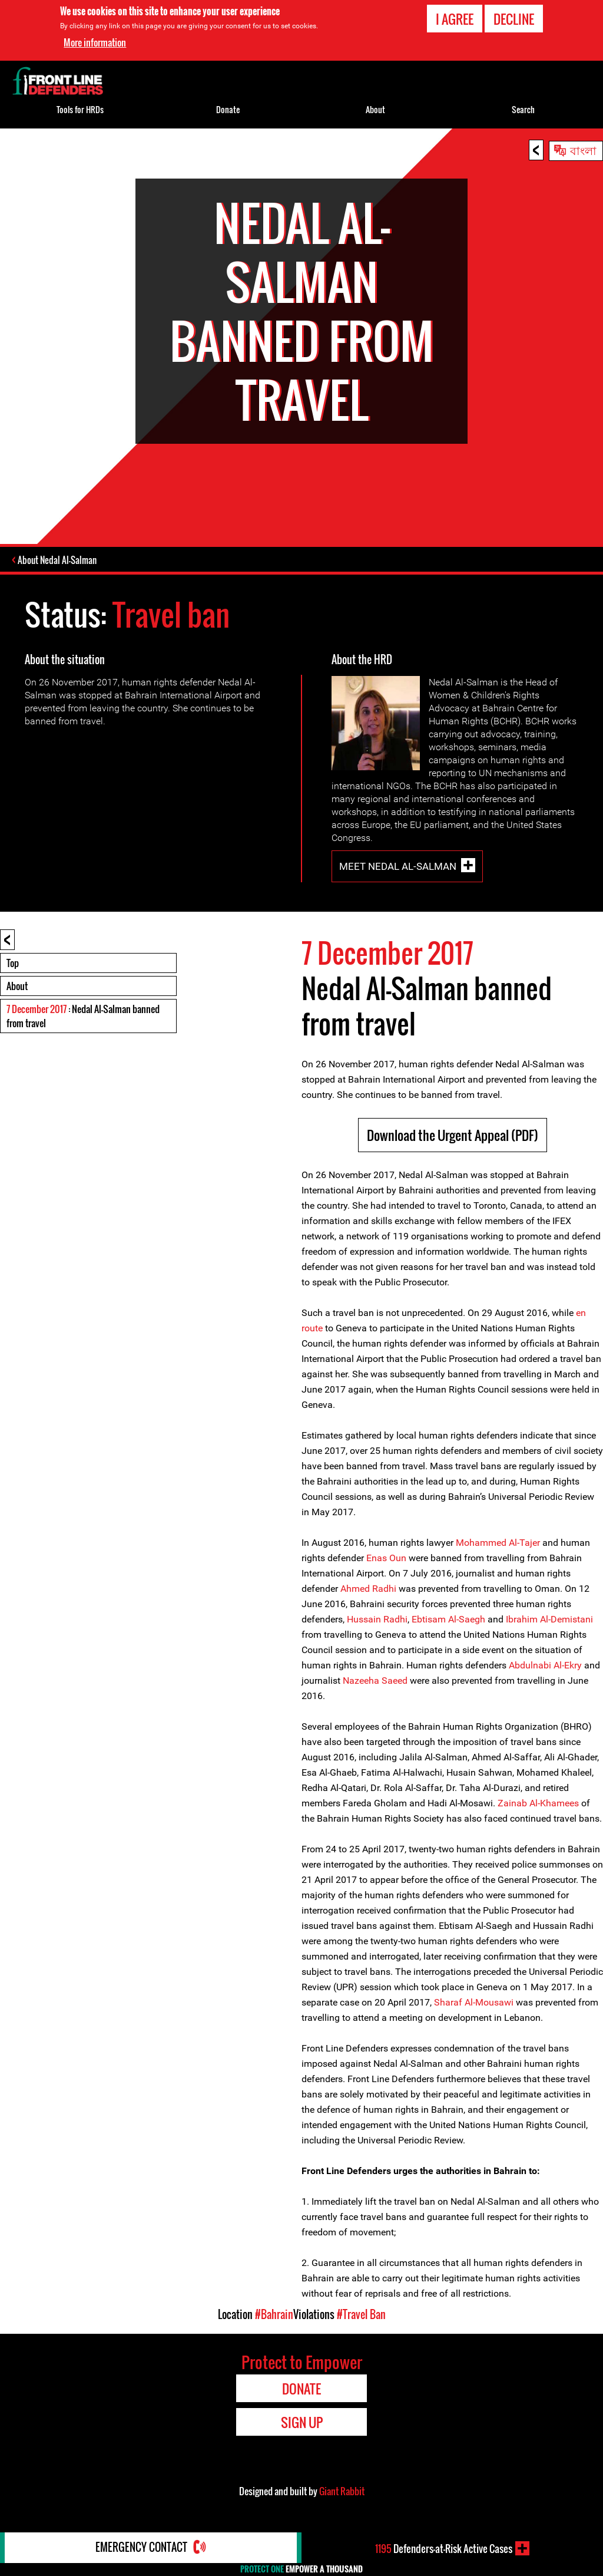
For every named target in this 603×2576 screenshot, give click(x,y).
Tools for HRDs (80, 109)
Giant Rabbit (342, 2492)
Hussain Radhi (377, 1619)
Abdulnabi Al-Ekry (545, 1665)
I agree (454, 18)
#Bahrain (274, 2315)
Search (523, 109)
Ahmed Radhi (367, 1589)
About (17, 986)
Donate (228, 109)
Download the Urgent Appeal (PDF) (452, 1135)
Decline (513, 18)
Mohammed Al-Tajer (499, 1543)
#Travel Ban (361, 2315)
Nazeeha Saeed (375, 1681)
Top (12, 963)
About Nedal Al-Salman (58, 560)
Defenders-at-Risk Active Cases (444, 2548)
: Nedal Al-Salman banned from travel (83, 1016)
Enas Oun (386, 1558)
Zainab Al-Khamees (538, 1803)
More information (95, 42)
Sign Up (302, 2422)
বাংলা (583, 149)
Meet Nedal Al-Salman (397, 867)
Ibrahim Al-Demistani (549, 1619)
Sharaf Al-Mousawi (473, 2002)
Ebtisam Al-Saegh (448, 1619)
